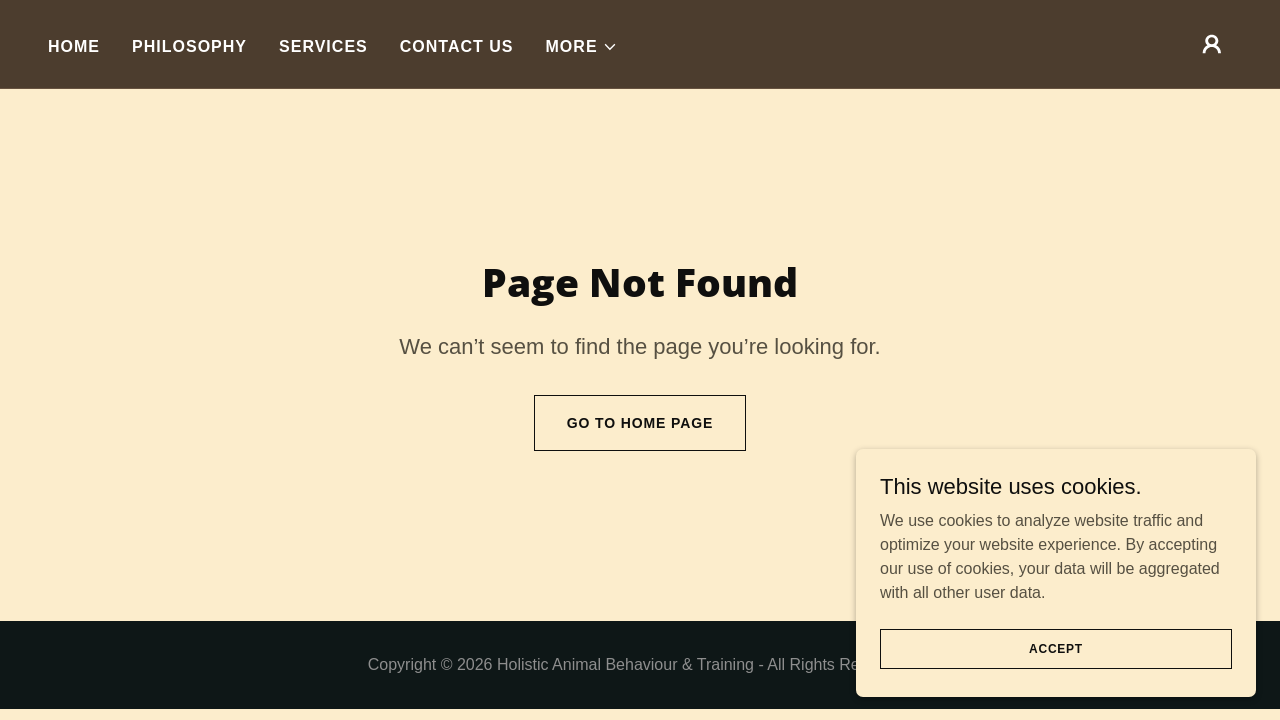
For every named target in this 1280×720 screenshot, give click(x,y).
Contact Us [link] (457, 46)
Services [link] (323, 46)
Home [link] (74, 46)
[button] (582, 47)
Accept (1056, 648)
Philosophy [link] (189, 46)
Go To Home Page (640, 423)
